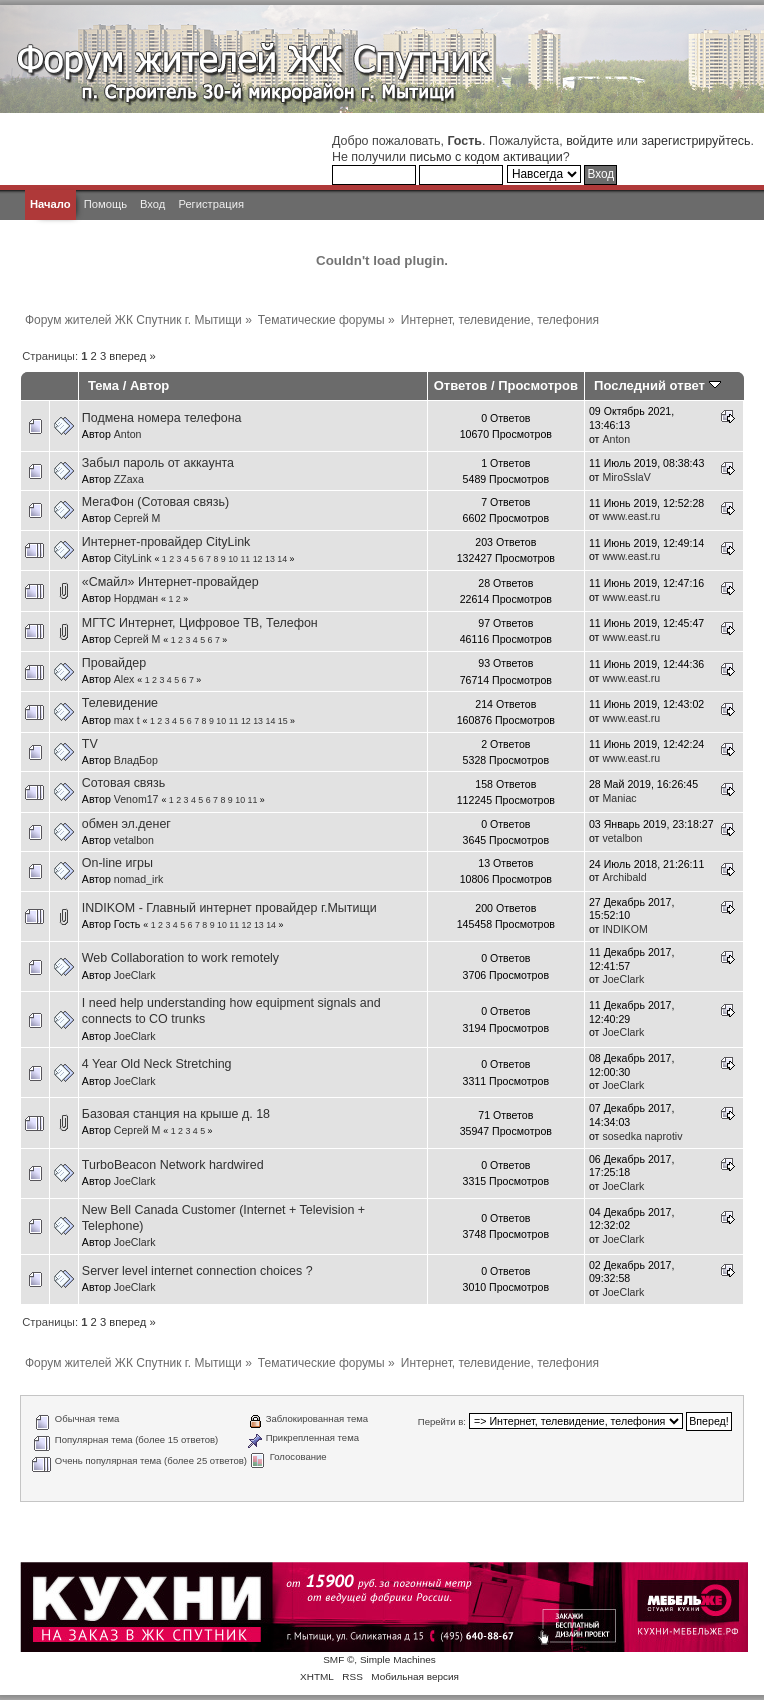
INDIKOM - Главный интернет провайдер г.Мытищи (229, 908)
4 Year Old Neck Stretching (157, 1064)
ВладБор (136, 760)
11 (245, 559)
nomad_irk (138, 879)
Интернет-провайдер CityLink (166, 542)
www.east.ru (631, 516)
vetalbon (134, 840)
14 (282, 559)
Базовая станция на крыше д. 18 (176, 1114)
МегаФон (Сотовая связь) (155, 502)
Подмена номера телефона (162, 418)
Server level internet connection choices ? (197, 1271)
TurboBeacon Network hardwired (173, 1165)
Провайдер (114, 663)
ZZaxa (129, 479)
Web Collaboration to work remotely (180, 958)
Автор (149, 385)
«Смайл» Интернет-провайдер (170, 582)
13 (270, 559)
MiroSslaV (626, 477)
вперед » (132, 356)
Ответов (461, 385)
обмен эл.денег (126, 824)
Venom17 (136, 799)
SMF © (338, 1659)
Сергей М (137, 518)
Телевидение (120, 703)
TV (90, 744)
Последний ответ (657, 385)
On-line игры (117, 863)
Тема (103, 385)
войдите (589, 141)
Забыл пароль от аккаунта (158, 463)
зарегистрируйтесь (695, 141)
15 (283, 721)
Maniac (619, 798)
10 (233, 559)
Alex (124, 679)
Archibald (624, 877)
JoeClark (135, 975)
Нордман (136, 598)
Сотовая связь (124, 783)
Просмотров (538, 385)
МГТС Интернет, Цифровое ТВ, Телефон (200, 623)
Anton (128, 434)
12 (258, 559)
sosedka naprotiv (642, 1136)
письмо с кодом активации (485, 157)
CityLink (133, 558)
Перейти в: (442, 1421)
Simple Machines (398, 1659)
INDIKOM (624, 929)
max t (127, 720)
